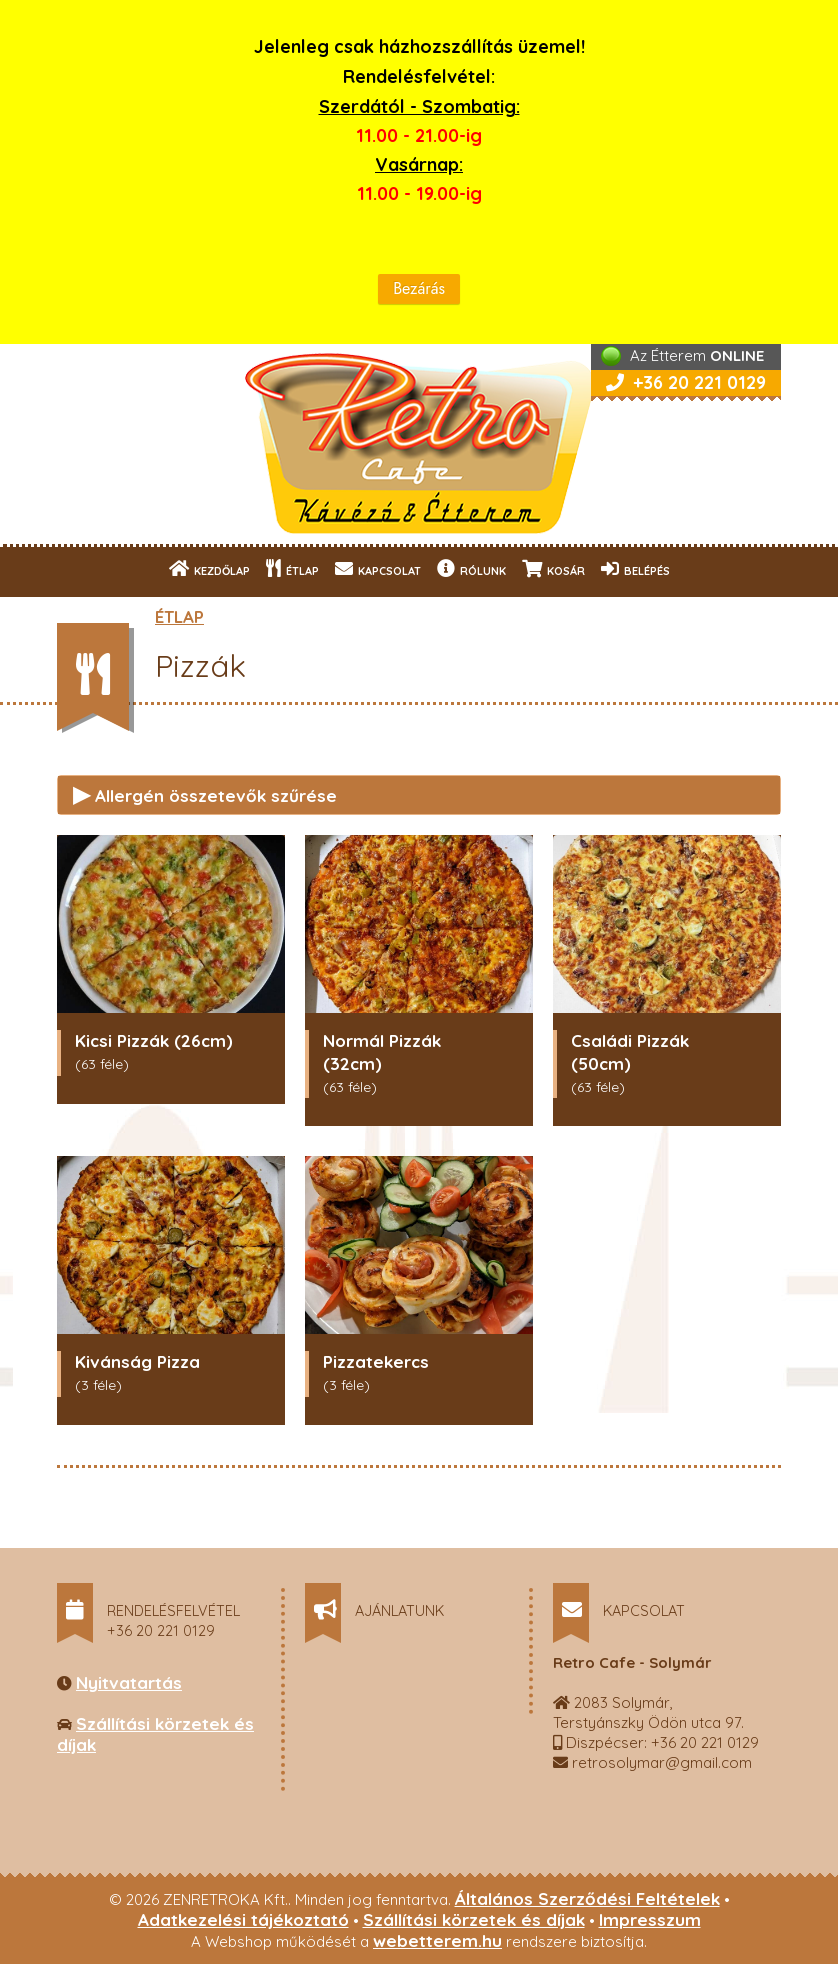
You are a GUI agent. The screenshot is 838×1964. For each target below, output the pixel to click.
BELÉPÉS (635, 568)
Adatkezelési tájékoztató (243, 1919)
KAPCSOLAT (378, 568)
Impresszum (650, 1919)
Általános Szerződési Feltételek (587, 1898)
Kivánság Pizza (137, 1361)
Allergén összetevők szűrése (205, 794)
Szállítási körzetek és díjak (474, 1919)
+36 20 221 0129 (686, 382)
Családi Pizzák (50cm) (630, 1052)
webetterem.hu (437, 1940)
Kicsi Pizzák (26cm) (154, 1040)
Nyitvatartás (129, 1682)
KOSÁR (553, 568)
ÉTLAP (292, 568)
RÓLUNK (471, 568)
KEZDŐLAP (209, 568)
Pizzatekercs (376, 1361)
